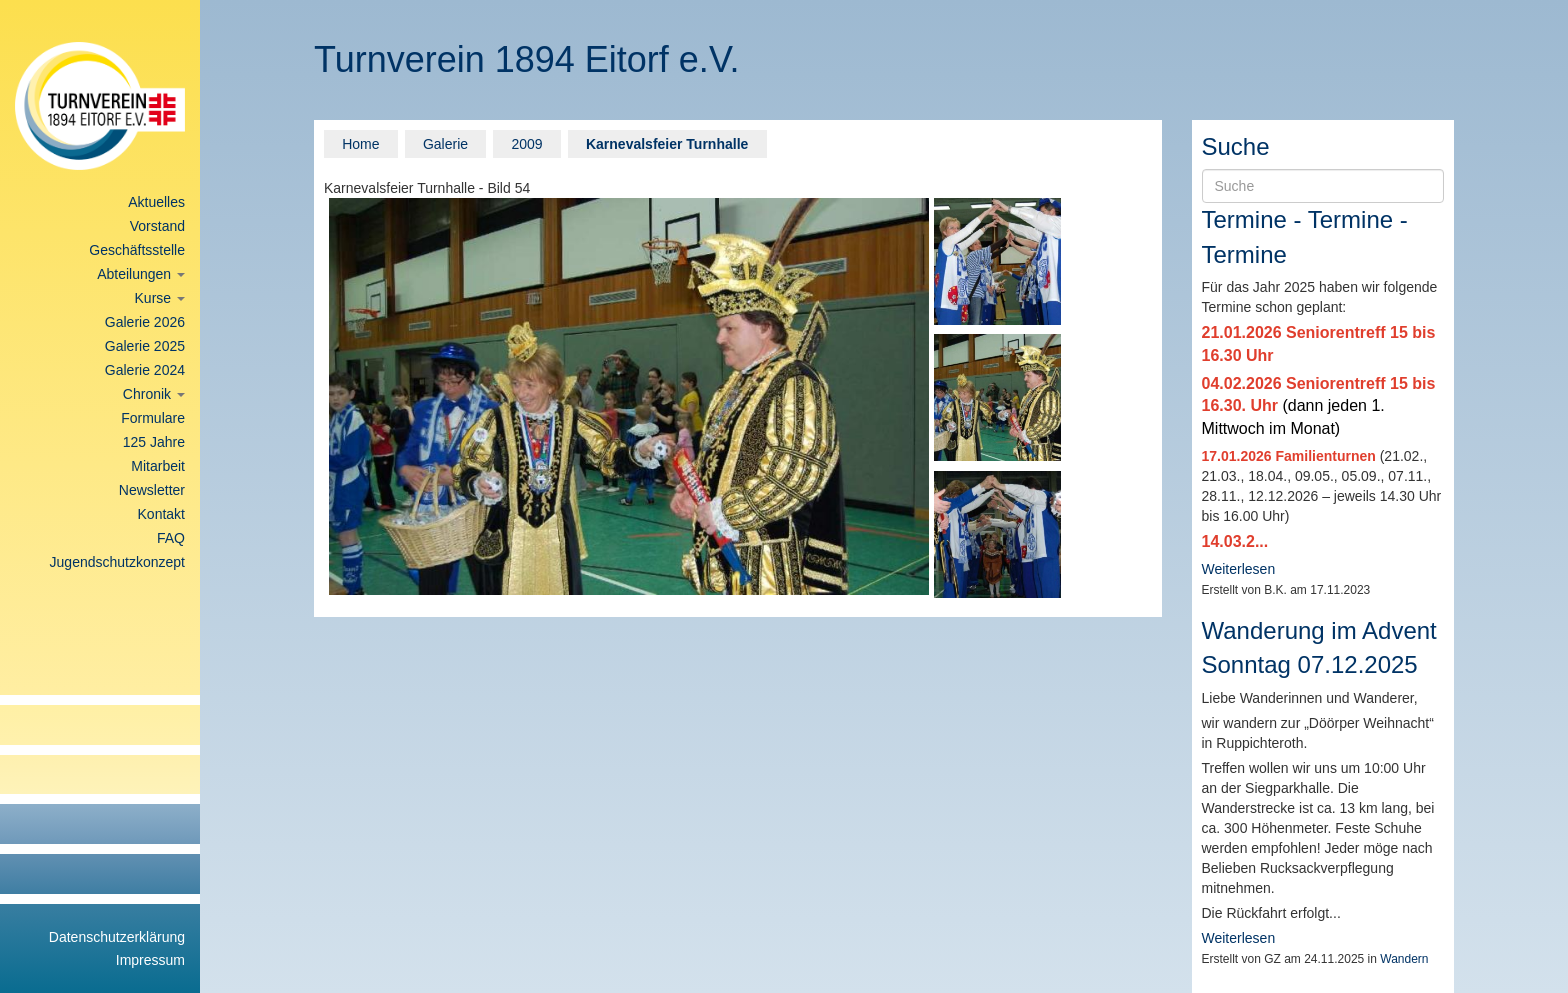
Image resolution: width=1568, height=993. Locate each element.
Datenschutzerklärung (117, 937)
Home (360, 144)
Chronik (154, 394)
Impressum (150, 960)
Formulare (153, 418)
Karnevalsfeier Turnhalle (667, 144)
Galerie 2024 (145, 370)
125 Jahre (154, 442)
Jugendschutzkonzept (117, 562)
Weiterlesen (1239, 569)
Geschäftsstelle (137, 250)
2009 (526, 144)
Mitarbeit (158, 466)
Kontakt (161, 514)
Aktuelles (156, 202)
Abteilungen (141, 274)
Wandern (1404, 959)
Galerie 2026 (145, 322)
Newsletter (152, 490)
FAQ (171, 538)
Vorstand (157, 226)
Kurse (160, 298)
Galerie (445, 144)
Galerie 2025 (145, 346)
